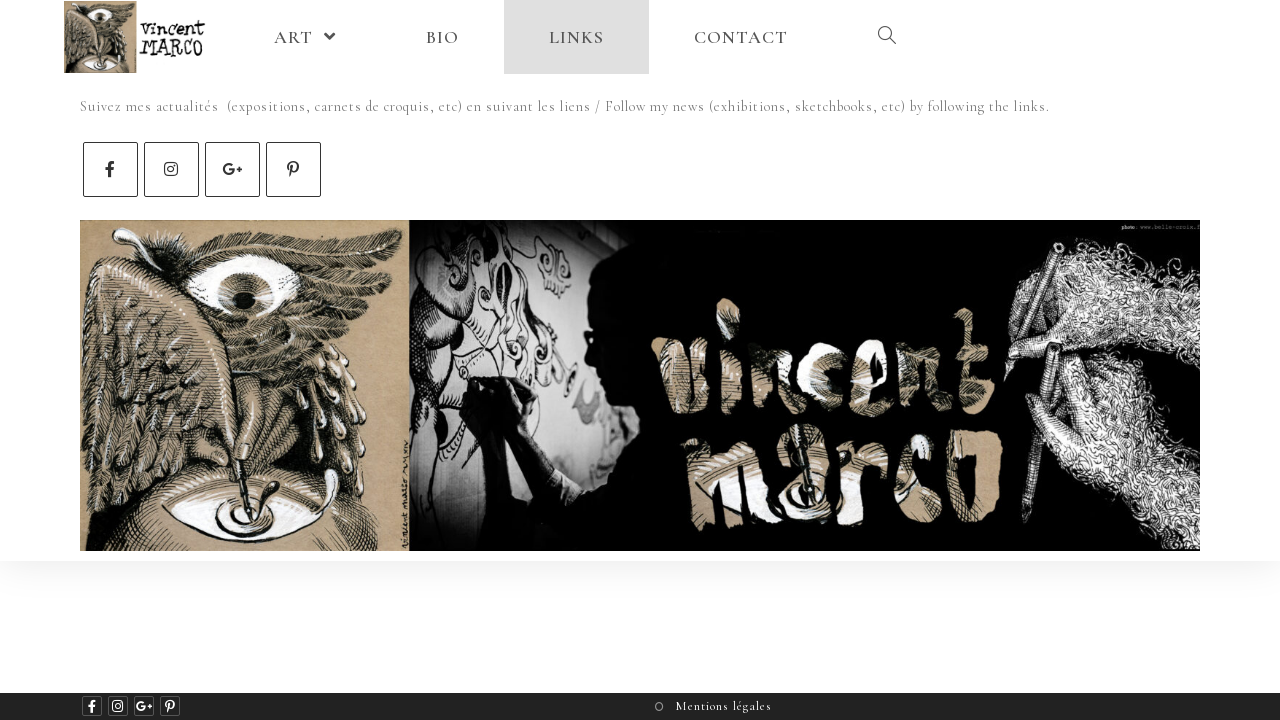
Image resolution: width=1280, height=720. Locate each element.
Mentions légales (723, 706)
